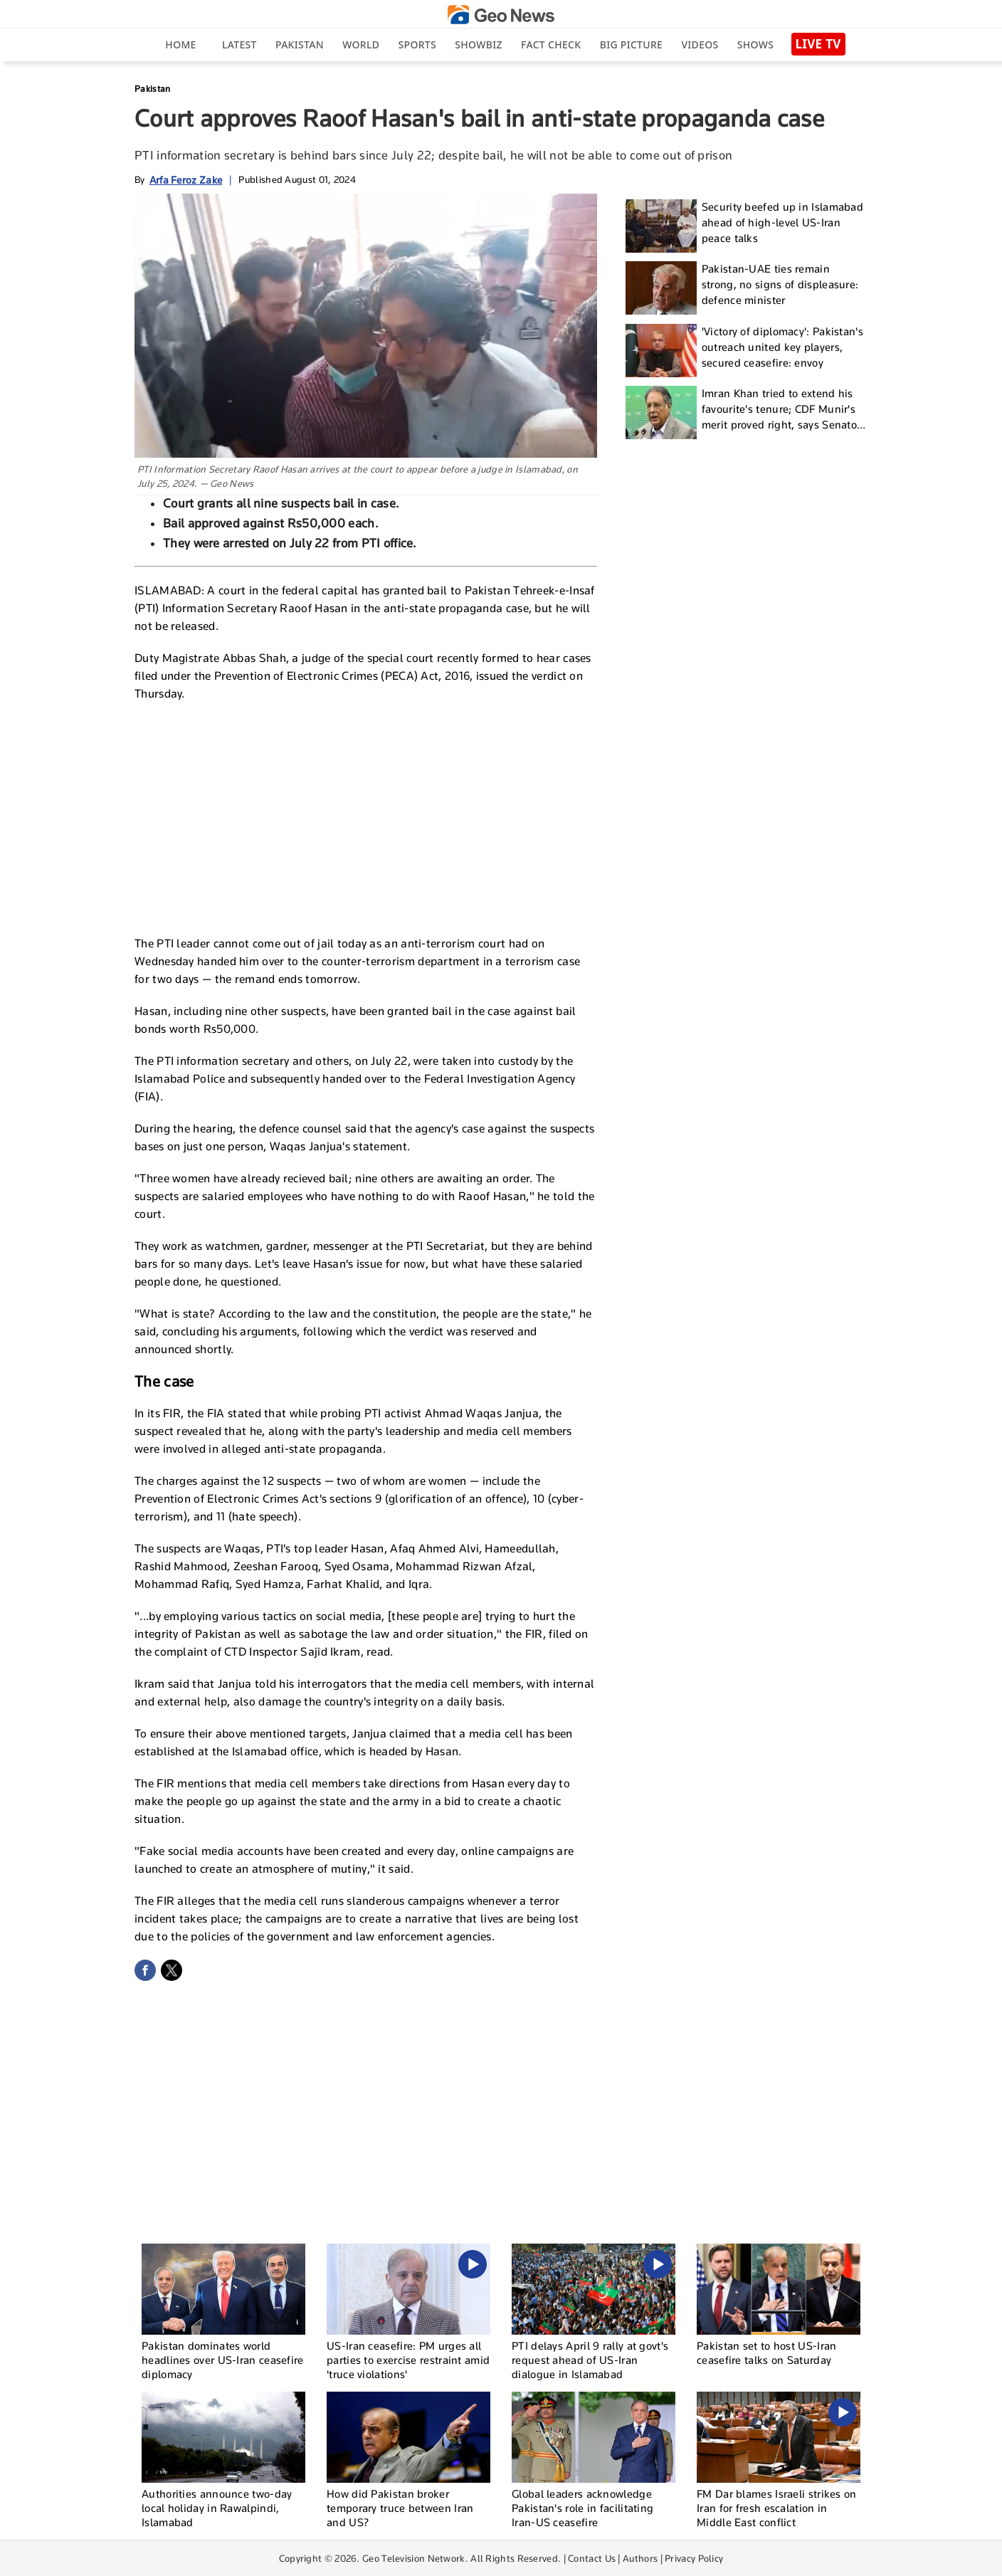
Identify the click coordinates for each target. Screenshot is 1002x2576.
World (360, 44)
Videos (699, 44)
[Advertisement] (365, 816)
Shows (755, 44)
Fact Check (551, 44)
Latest (239, 44)
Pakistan (299, 44)
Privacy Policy (694, 2558)
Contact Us (592, 2558)
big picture (631, 44)
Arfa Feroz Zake (186, 179)
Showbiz (478, 44)
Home (180, 44)
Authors (640, 2558)
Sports (417, 44)
